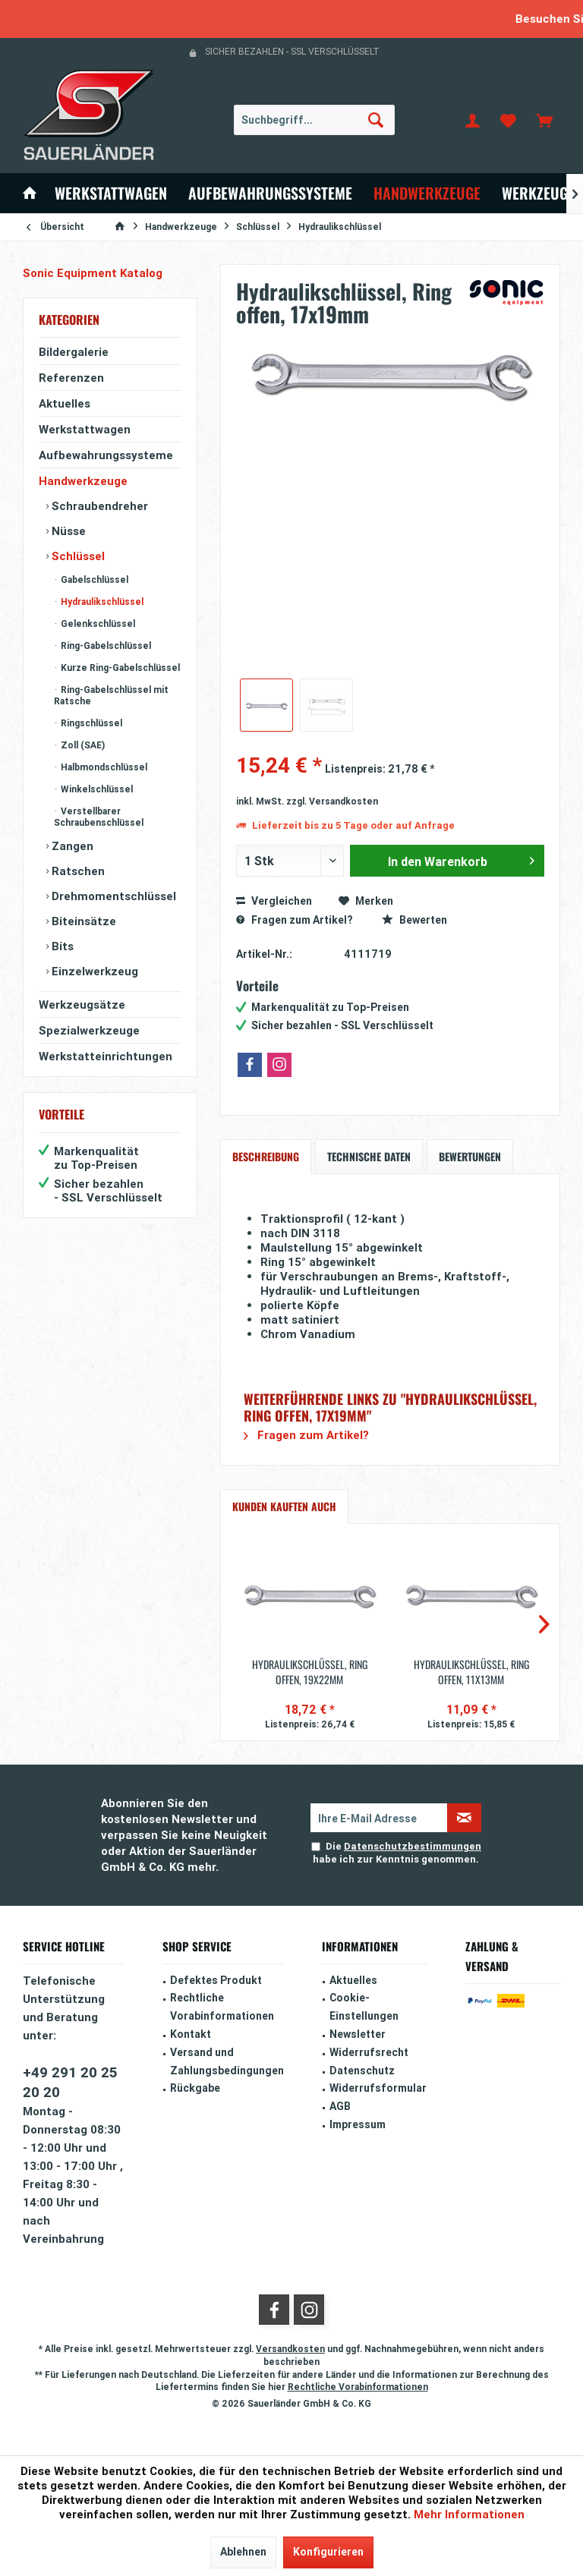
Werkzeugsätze (82, 1004)
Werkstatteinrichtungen (105, 1056)
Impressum (357, 2124)
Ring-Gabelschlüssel (104, 645)
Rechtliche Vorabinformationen (222, 2007)
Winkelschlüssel (95, 789)
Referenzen (71, 377)
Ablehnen (243, 2552)
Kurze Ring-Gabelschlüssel (119, 667)
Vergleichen (274, 901)
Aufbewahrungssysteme (106, 455)
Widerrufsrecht (368, 2052)
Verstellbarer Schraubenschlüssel (98, 816)
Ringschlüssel (90, 723)
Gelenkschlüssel (96, 623)
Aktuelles (64, 403)
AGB (340, 2106)
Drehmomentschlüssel (112, 896)
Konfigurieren (328, 2552)
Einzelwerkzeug (93, 971)
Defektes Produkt (216, 1980)
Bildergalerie (74, 352)
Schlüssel (77, 556)
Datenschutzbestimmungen (412, 1846)
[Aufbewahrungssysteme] (270, 193)
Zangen (71, 846)
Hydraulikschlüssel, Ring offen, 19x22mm (309, 1672)
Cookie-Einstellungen (364, 2007)
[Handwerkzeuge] (427, 193)
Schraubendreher (98, 506)
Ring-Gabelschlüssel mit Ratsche (111, 695)
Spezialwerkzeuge (89, 1030)
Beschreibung (265, 1156)
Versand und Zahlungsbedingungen (227, 2061)
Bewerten (414, 920)
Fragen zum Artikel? (294, 920)
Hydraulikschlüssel (100, 601)
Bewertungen (470, 1156)
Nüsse (67, 531)
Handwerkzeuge (83, 481)
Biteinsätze (82, 921)
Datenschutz (362, 2070)
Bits (61, 946)
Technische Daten (369, 1156)
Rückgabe (195, 2088)
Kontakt (190, 2034)
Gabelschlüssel (93, 579)
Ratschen (77, 871)
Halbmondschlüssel (102, 767)
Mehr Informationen (469, 2514)
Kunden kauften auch (284, 1506)
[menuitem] (544, 120)
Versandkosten (290, 2348)
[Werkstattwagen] (111, 193)
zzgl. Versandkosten (332, 801)
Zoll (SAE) (81, 745)
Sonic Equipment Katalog (92, 273)
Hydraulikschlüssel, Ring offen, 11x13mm (471, 1672)
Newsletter (357, 2034)
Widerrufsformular (378, 2088)
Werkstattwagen (85, 429)
